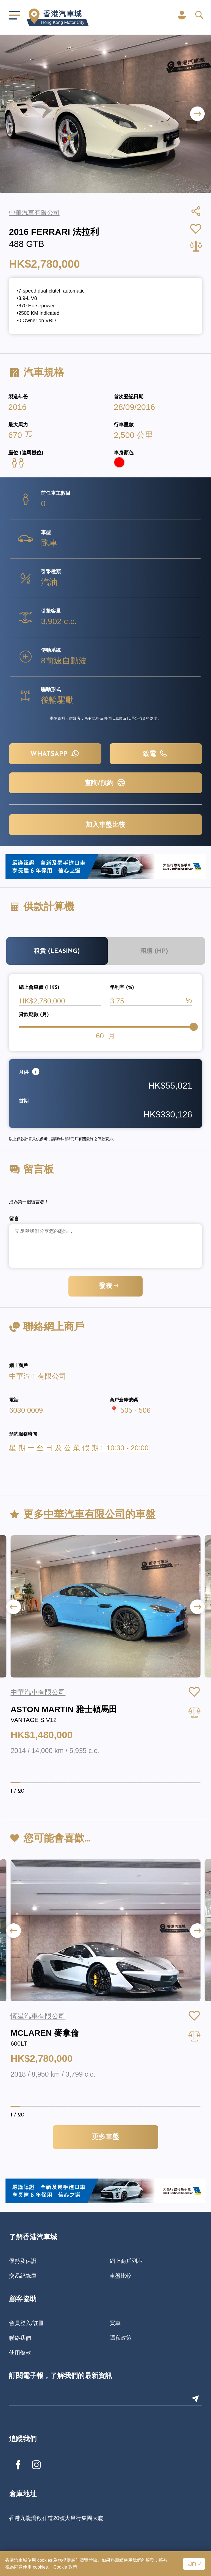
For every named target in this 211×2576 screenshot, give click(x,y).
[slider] (194, 1027)
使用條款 (20, 2353)
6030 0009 (26, 1410)
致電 (156, 753)
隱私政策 (121, 2338)
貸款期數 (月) (34, 1014)
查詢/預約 (105, 782)
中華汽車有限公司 (37, 1376)
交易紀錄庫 (23, 2276)
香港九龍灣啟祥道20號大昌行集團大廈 (56, 2518)
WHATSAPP (55, 753)
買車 (115, 2323)
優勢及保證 (23, 2261)
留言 (14, 1219)
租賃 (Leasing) (57, 951)
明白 (191, 2564)
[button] (197, 114)
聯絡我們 (20, 2338)
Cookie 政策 (65, 2567)
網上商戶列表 (126, 2261)
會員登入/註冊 (26, 2323)
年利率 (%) (122, 987)
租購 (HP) (154, 951)
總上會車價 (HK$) (39, 987)
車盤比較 (121, 2276)
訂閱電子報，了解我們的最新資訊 (60, 2376)
